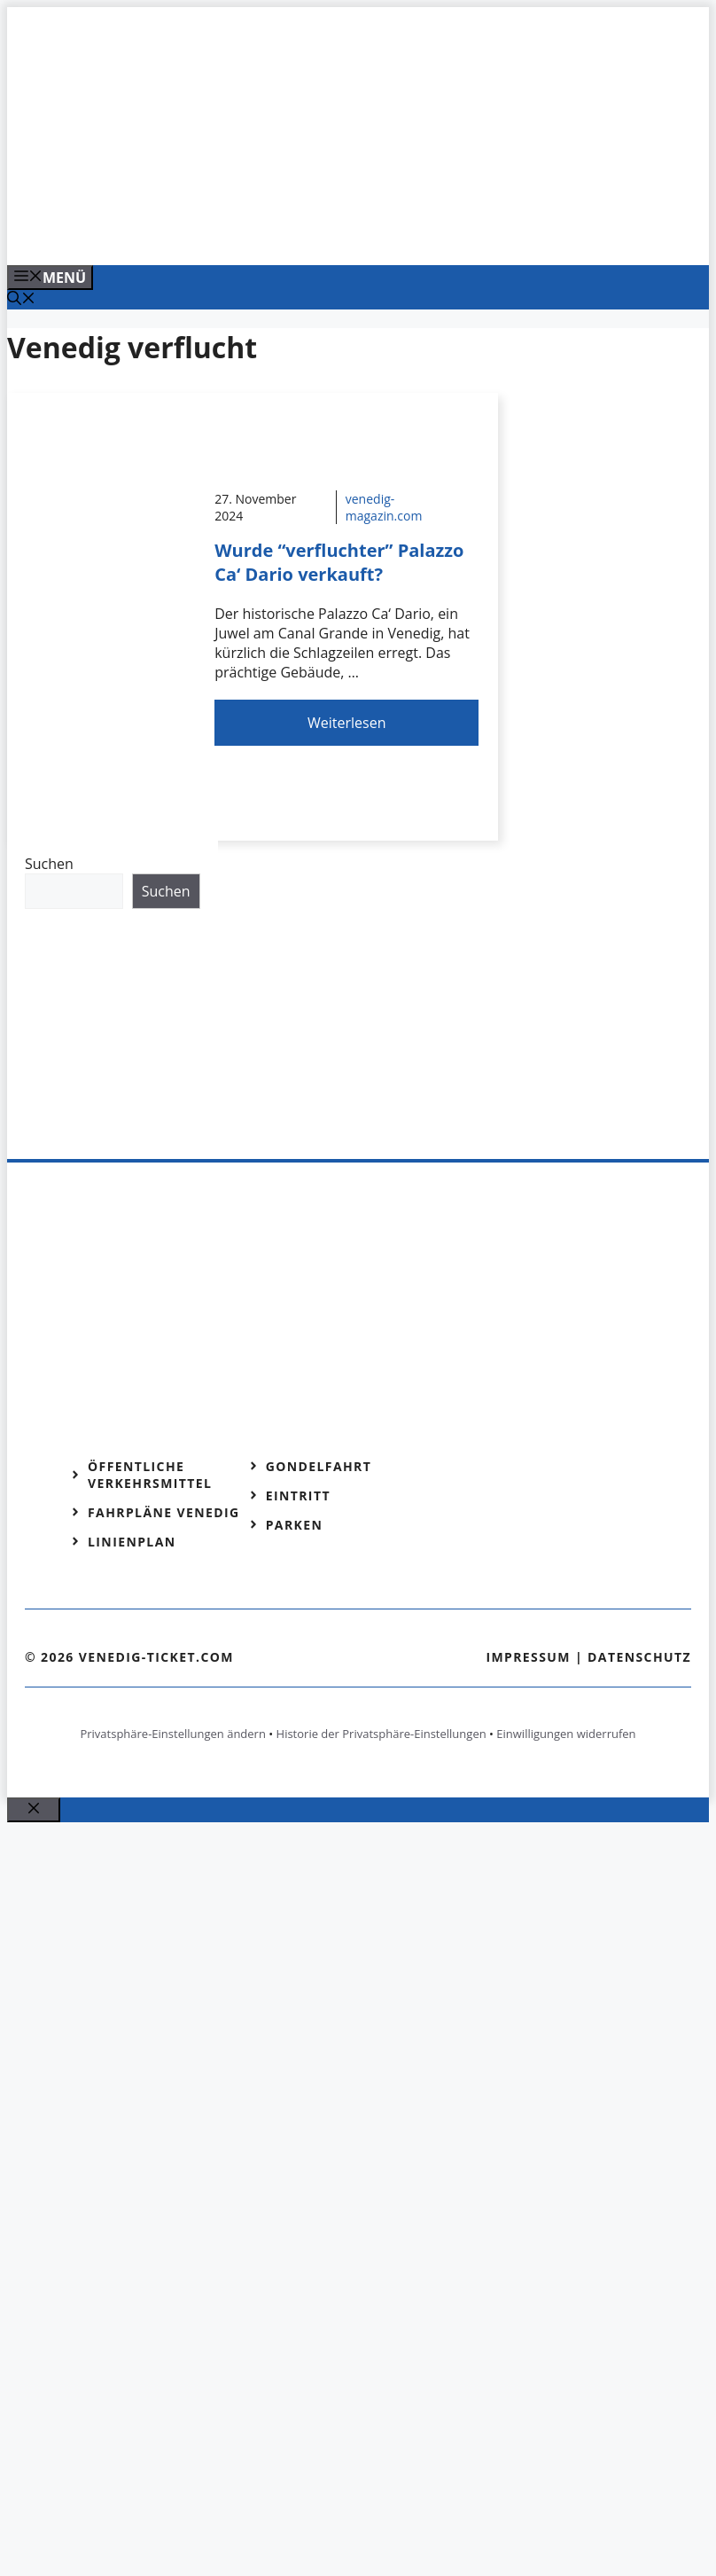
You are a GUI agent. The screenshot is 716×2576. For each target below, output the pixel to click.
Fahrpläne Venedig (164, 1512)
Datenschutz (639, 1656)
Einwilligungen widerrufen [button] (565, 1734)
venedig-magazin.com (384, 507)
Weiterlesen (346, 722)
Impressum (528, 1656)
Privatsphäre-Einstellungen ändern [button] (172, 1734)
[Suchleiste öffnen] (21, 299)
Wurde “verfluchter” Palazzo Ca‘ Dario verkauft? (338, 562)
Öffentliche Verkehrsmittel (150, 1475)
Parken (294, 1524)
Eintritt (298, 1495)
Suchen (49, 863)
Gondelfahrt (319, 1466)
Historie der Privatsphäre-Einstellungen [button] (381, 1734)
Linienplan (132, 1541)
